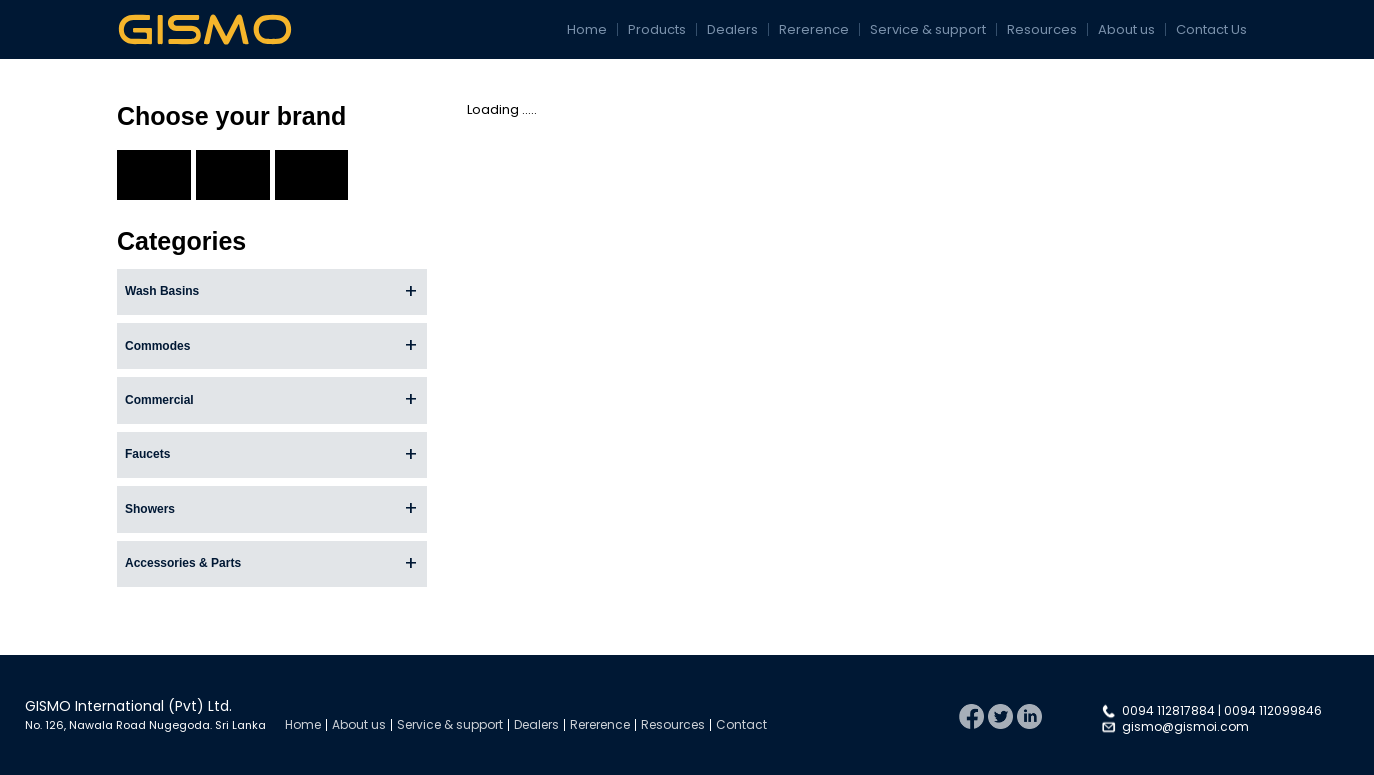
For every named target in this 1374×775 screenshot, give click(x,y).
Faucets (147, 454)
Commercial (159, 400)
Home (587, 29)
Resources (1042, 29)
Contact (741, 724)
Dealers (732, 29)
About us (1126, 29)
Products (657, 29)
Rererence (814, 29)
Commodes (157, 346)
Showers (150, 509)
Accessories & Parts (183, 563)
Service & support (928, 29)
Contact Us (1211, 29)
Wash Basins (162, 291)
